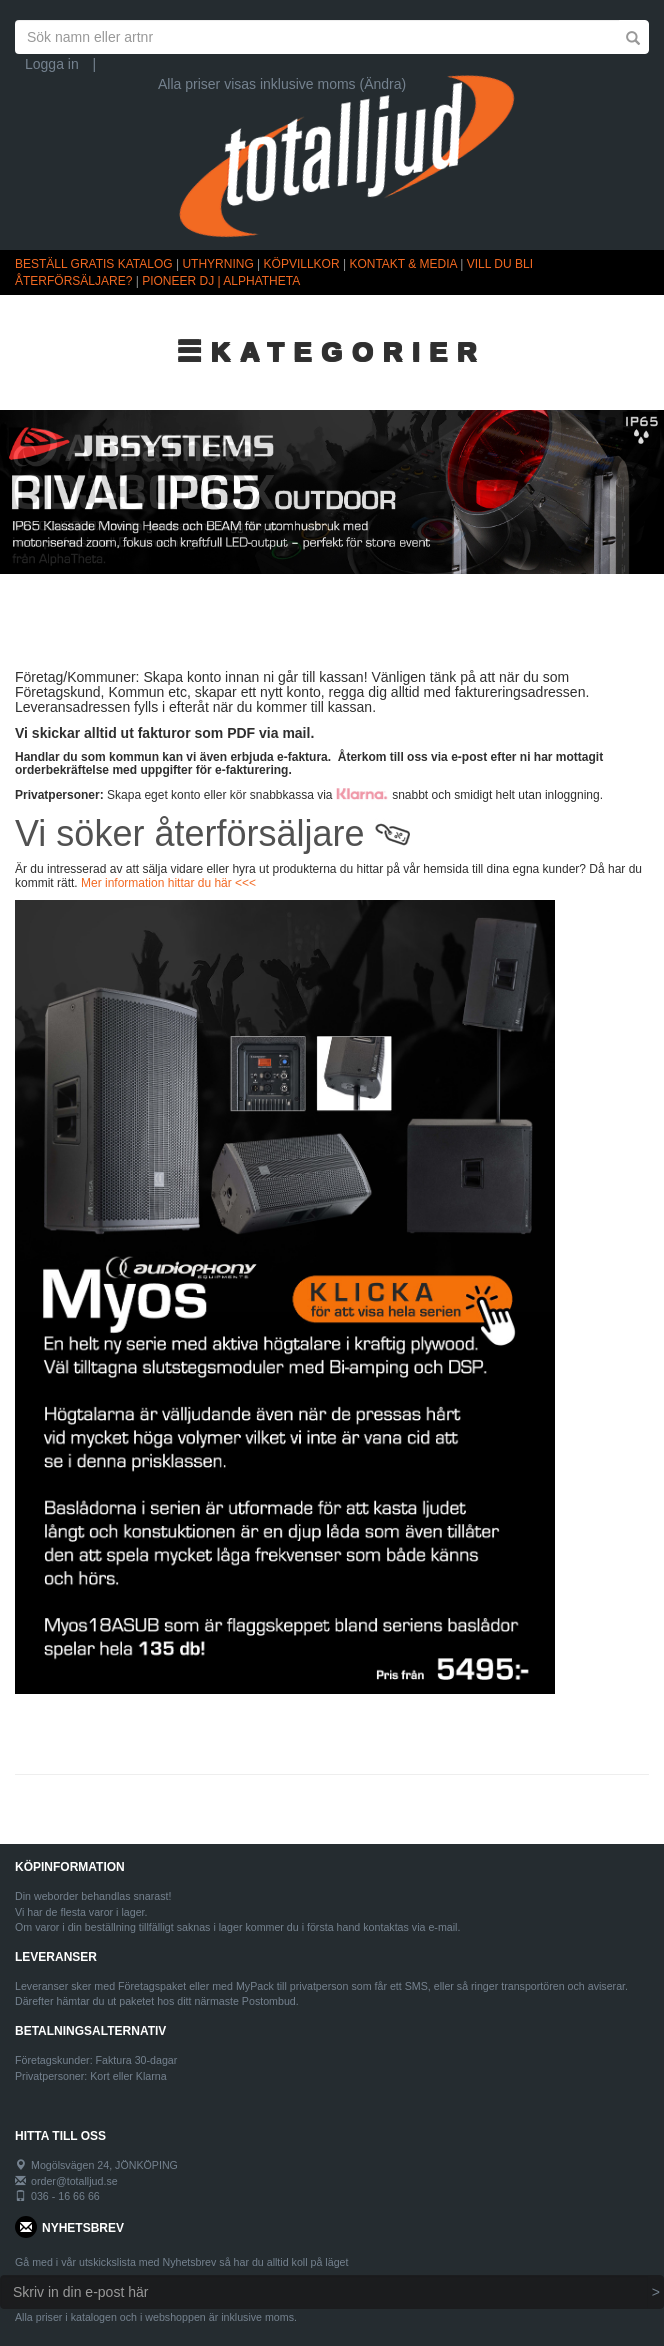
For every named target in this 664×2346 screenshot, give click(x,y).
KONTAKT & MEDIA (403, 264)
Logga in (52, 64)
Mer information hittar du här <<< (168, 883)
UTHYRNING (217, 264)
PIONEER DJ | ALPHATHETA (221, 281)
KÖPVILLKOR (302, 264)
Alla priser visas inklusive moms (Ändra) (282, 84)
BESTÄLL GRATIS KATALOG (94, 264)
